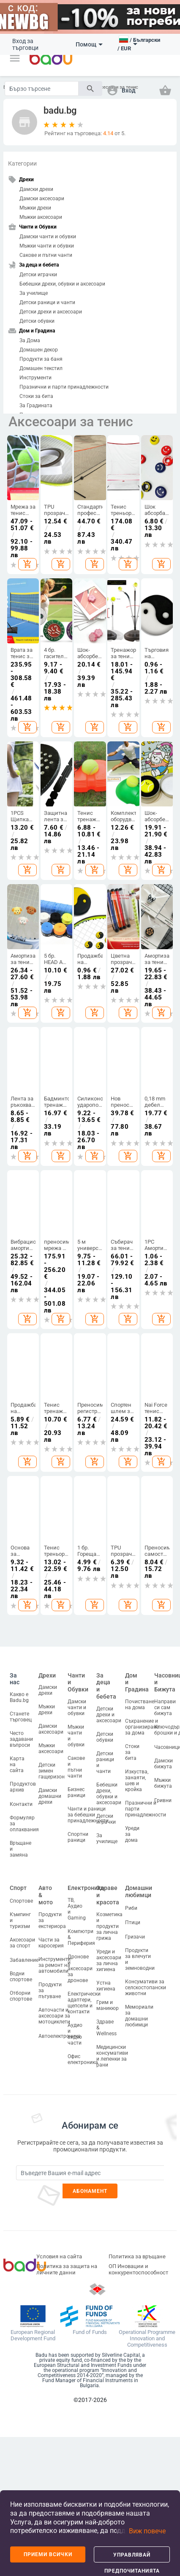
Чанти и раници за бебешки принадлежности (88, 1815)
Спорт (18, 1887)
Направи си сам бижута (165, 1707)
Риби (131, 1908)
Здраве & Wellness (106, 2028)
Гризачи (135, 1937)
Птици (132, 1922)
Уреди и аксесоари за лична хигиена (108, 1960)
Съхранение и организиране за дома (142, 1727)
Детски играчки (38, 275)
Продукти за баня (41, 359)
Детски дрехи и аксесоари (50, 312)
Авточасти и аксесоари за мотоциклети (54, 2016)
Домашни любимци (138, 1891)
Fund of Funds (90, 2332)
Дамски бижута (163, 1764)
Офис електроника (83, 2059)
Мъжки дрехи (35, 208)
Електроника (86, 1887)
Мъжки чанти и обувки (46, 246)
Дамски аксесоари (41, 199)
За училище (33, 293)
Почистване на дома (139, 1704)
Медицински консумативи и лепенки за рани (112, 2056)
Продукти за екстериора (52, 1920)
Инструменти (35, 378)
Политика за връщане (137, 2256)
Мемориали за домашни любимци (139, 2016)
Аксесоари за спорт (22, 1943)
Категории (22, 163)
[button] (15, 58)
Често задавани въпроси (21, 1739)
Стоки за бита (36, 396)
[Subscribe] (90, 2172)
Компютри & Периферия (81, 1937)
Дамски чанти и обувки (47, 237)
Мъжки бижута (163, 1783)
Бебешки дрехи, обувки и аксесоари (62, 284)
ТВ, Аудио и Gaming (77, 1909)
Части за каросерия (51, 1943)
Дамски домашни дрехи (49, 1796)
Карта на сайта (17, 1764)
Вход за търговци (25, 44)
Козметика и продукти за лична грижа (109, 1926)
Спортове (21, 1901)
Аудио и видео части (75, 2034)
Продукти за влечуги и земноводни (140, 1959)
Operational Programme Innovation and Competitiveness (147, 2338)
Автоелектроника (59, 2036)
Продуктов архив (23, 1787)
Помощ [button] (89, 44)
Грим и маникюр (107, 2005)
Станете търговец (21, 1717)
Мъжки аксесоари (40, 217)
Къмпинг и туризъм (20, 1920)
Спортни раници (78, 1837)
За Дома (29, 340)
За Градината (35, 405)
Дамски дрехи (36, 189)
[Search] (42, 88)
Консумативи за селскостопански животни (145, 1987)
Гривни (163, 1800)
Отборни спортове (21, 1996)
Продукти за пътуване (50, 1990)
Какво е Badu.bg (19, 1697)
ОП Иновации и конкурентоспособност (138, 2269)
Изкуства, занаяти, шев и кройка (136, 1780)
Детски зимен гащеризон (51, 1771)
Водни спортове (21, 1976)
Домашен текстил (41, 368)
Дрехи (47, 1675)
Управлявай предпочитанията (132, 2557)
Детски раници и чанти (47, 302)
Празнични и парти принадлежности (64, 387)
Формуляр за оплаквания (24, 1824)
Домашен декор (38, 350)
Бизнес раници (76, 1792)
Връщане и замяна (20, 1849)
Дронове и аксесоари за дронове (80, 1968)
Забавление (24, 1960)
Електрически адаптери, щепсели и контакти (84, 2003)
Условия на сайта (59, 2256)
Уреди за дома (132, 1834)
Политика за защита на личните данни (66, 2269)
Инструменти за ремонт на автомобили (54, 1965)
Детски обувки (37, 321)
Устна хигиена (105, 1986)
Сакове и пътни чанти (45, 255)
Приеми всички (48, 2554)
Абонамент (90, 2191)
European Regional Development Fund (33, 2335)
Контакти (21, 1804)
